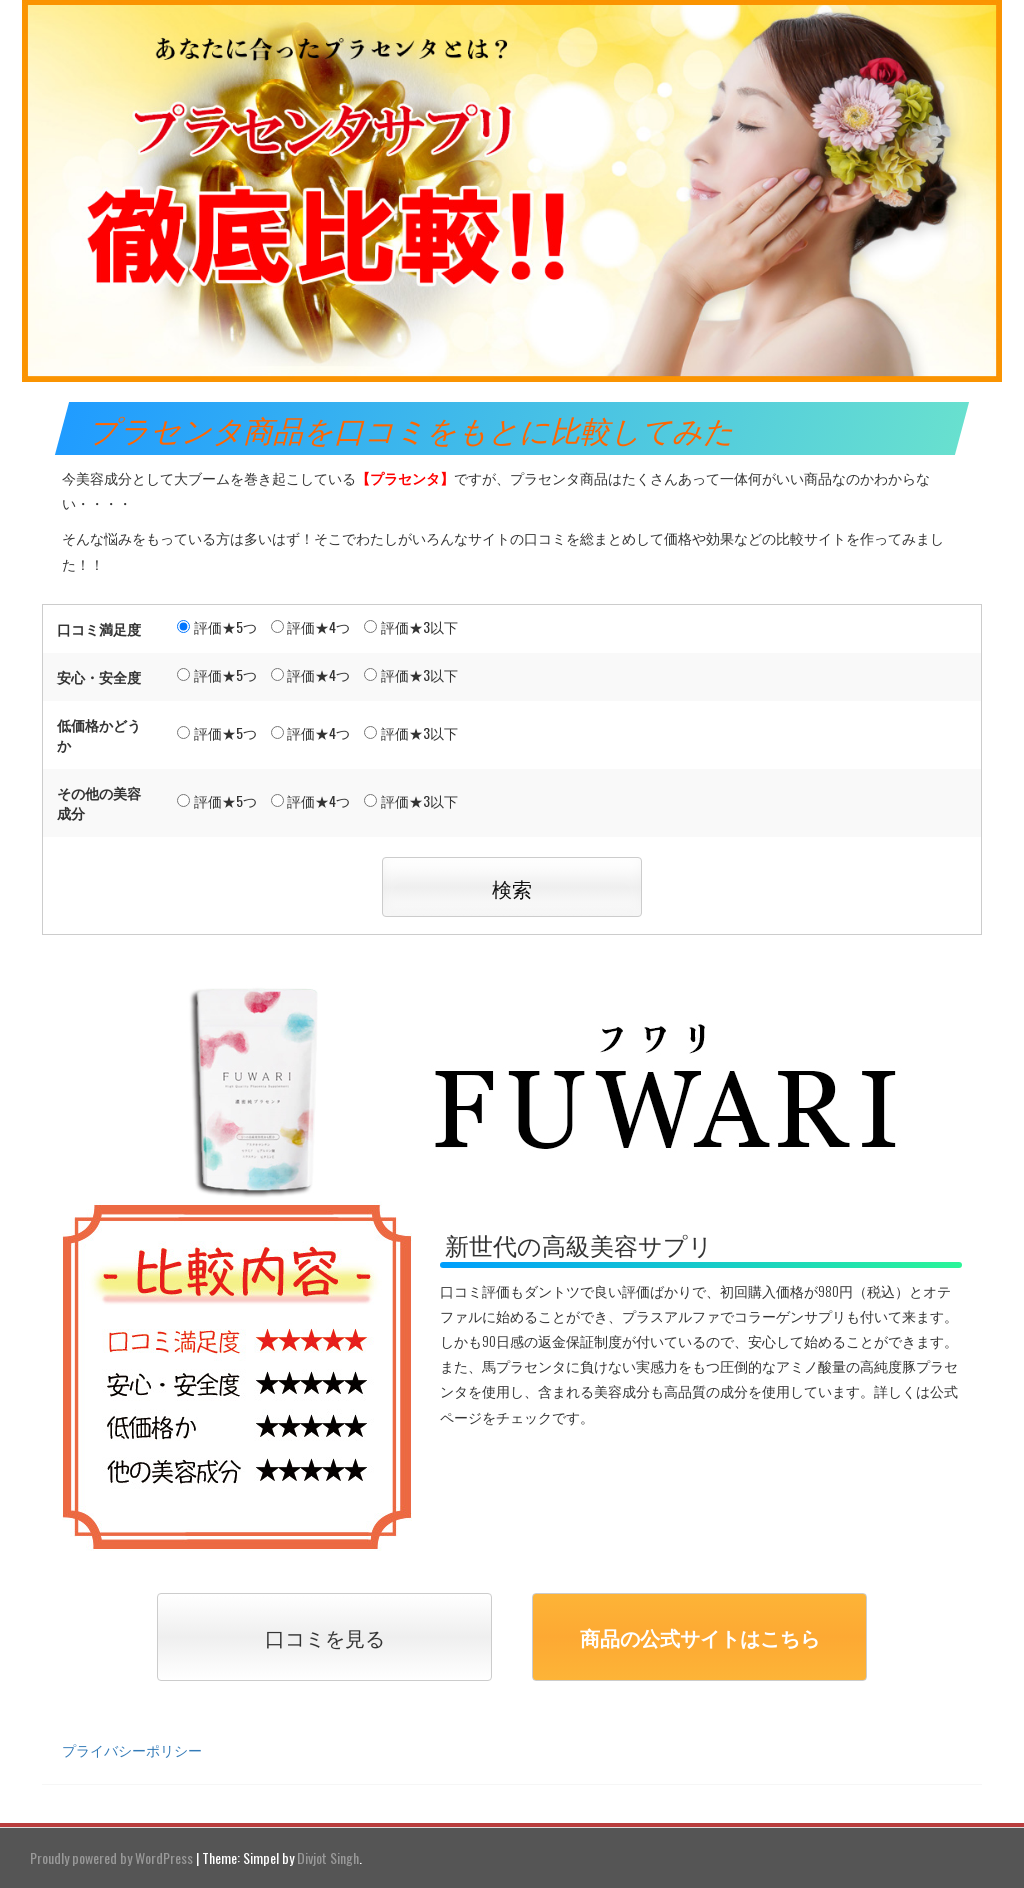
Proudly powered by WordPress (111, 1857)
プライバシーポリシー (132, 1749)
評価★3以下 (411, 626)
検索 (512, 888)
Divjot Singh (328, 1857)
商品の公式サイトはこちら (700, 1637)
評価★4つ (311, 626)
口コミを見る (325, 1637)
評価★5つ (217, 626)
